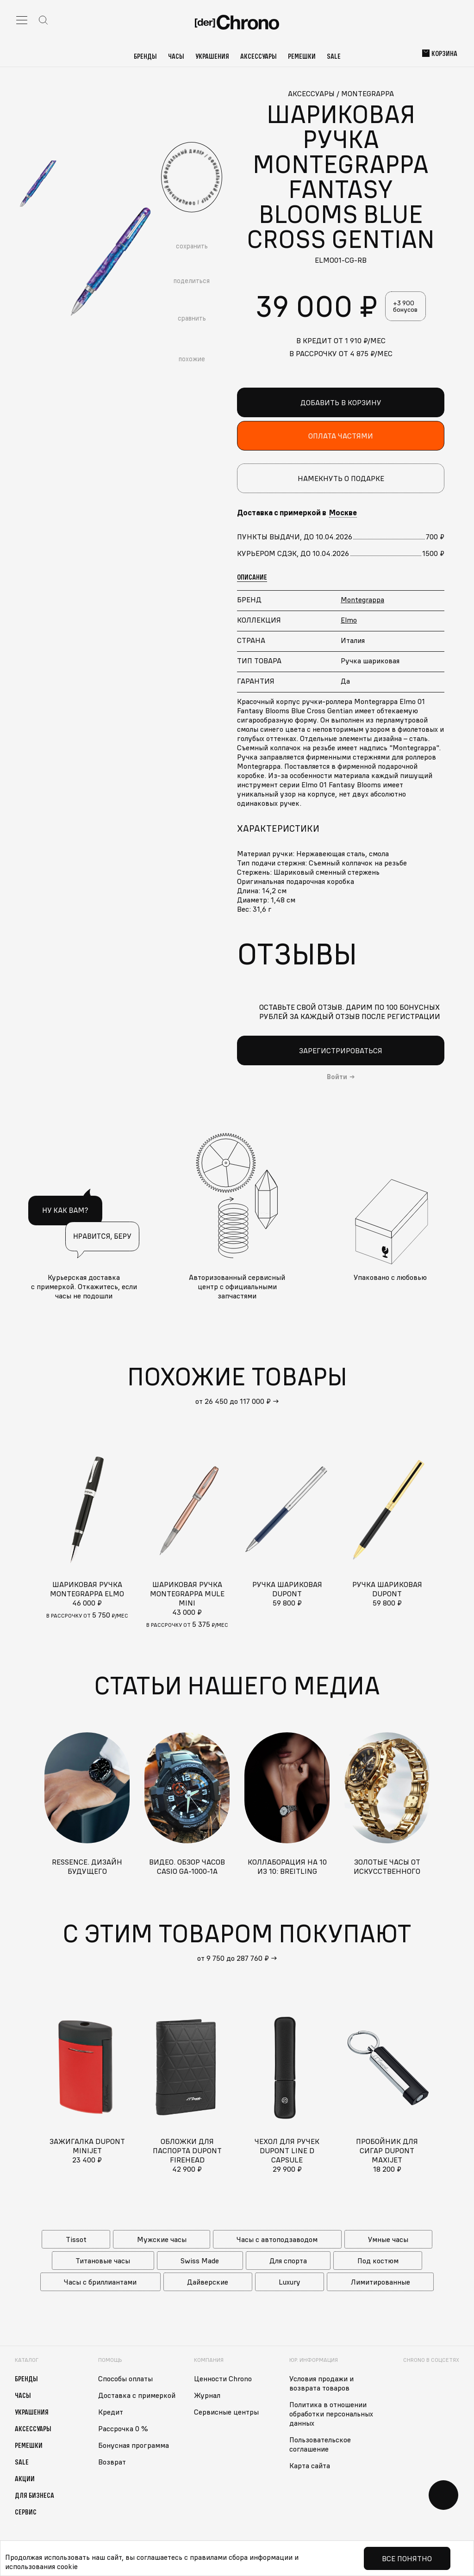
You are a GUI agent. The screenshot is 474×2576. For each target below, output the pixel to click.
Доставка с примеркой (136, 2395)
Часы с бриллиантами (100, 2281)
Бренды (145, 56)
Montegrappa (362, 599)
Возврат (112, 2461)
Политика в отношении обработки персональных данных (331, 2414)
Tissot (76, 2239)
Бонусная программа (133, 2445)
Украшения (212, 56)
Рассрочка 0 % (123, 2428)
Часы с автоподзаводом (277, 2239)
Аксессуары (258, 56)
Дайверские (207, 2281)
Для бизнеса (34, 2495)
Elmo (349, 619)
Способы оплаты (125, 2378)
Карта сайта (309, 2465)
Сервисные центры (226, 2411)
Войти (337, 1077)
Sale (334, 56)
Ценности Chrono (223, 2378)
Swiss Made (200, 2260)
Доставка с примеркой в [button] (297, 512)
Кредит (110, 2411)
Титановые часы (102, 2260)
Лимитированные (380, 2281)
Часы (176, 56)
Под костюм (378, 2260)
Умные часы (388, 2239)
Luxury (289, 2281)
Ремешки (302, 56)
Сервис (26, 2511)
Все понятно (407, 2558)
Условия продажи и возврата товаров (321, 2383)
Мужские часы (162, 2239)
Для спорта (288, 2260)
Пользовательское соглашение (320, 2444)
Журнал (207, 2395)
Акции (25, 2478)
